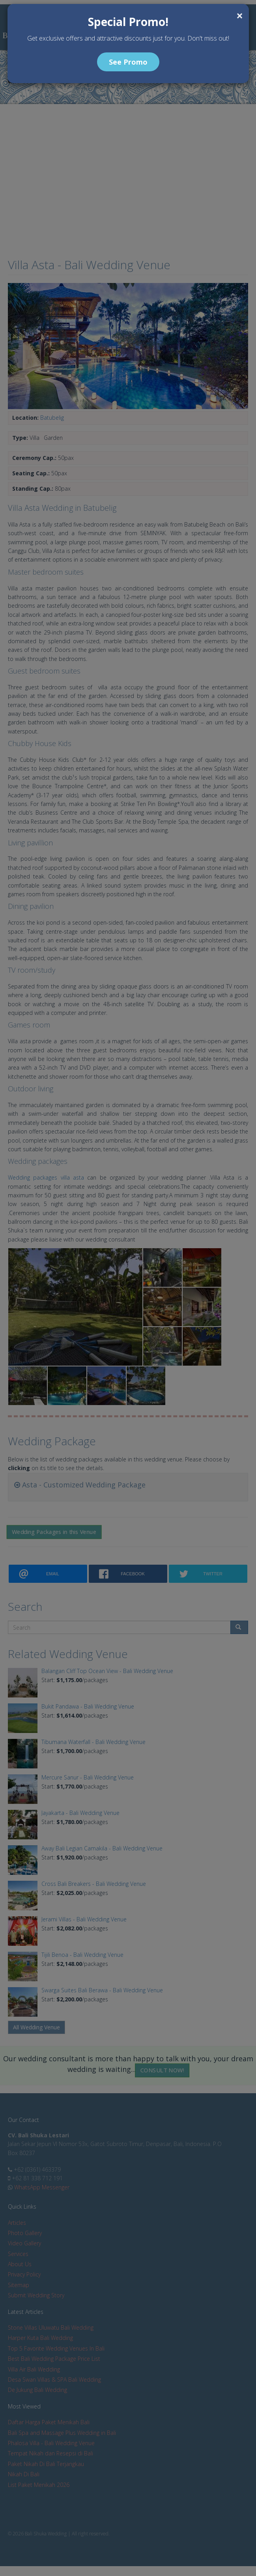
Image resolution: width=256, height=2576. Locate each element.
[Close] (239, 16)
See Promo (128, 62)
